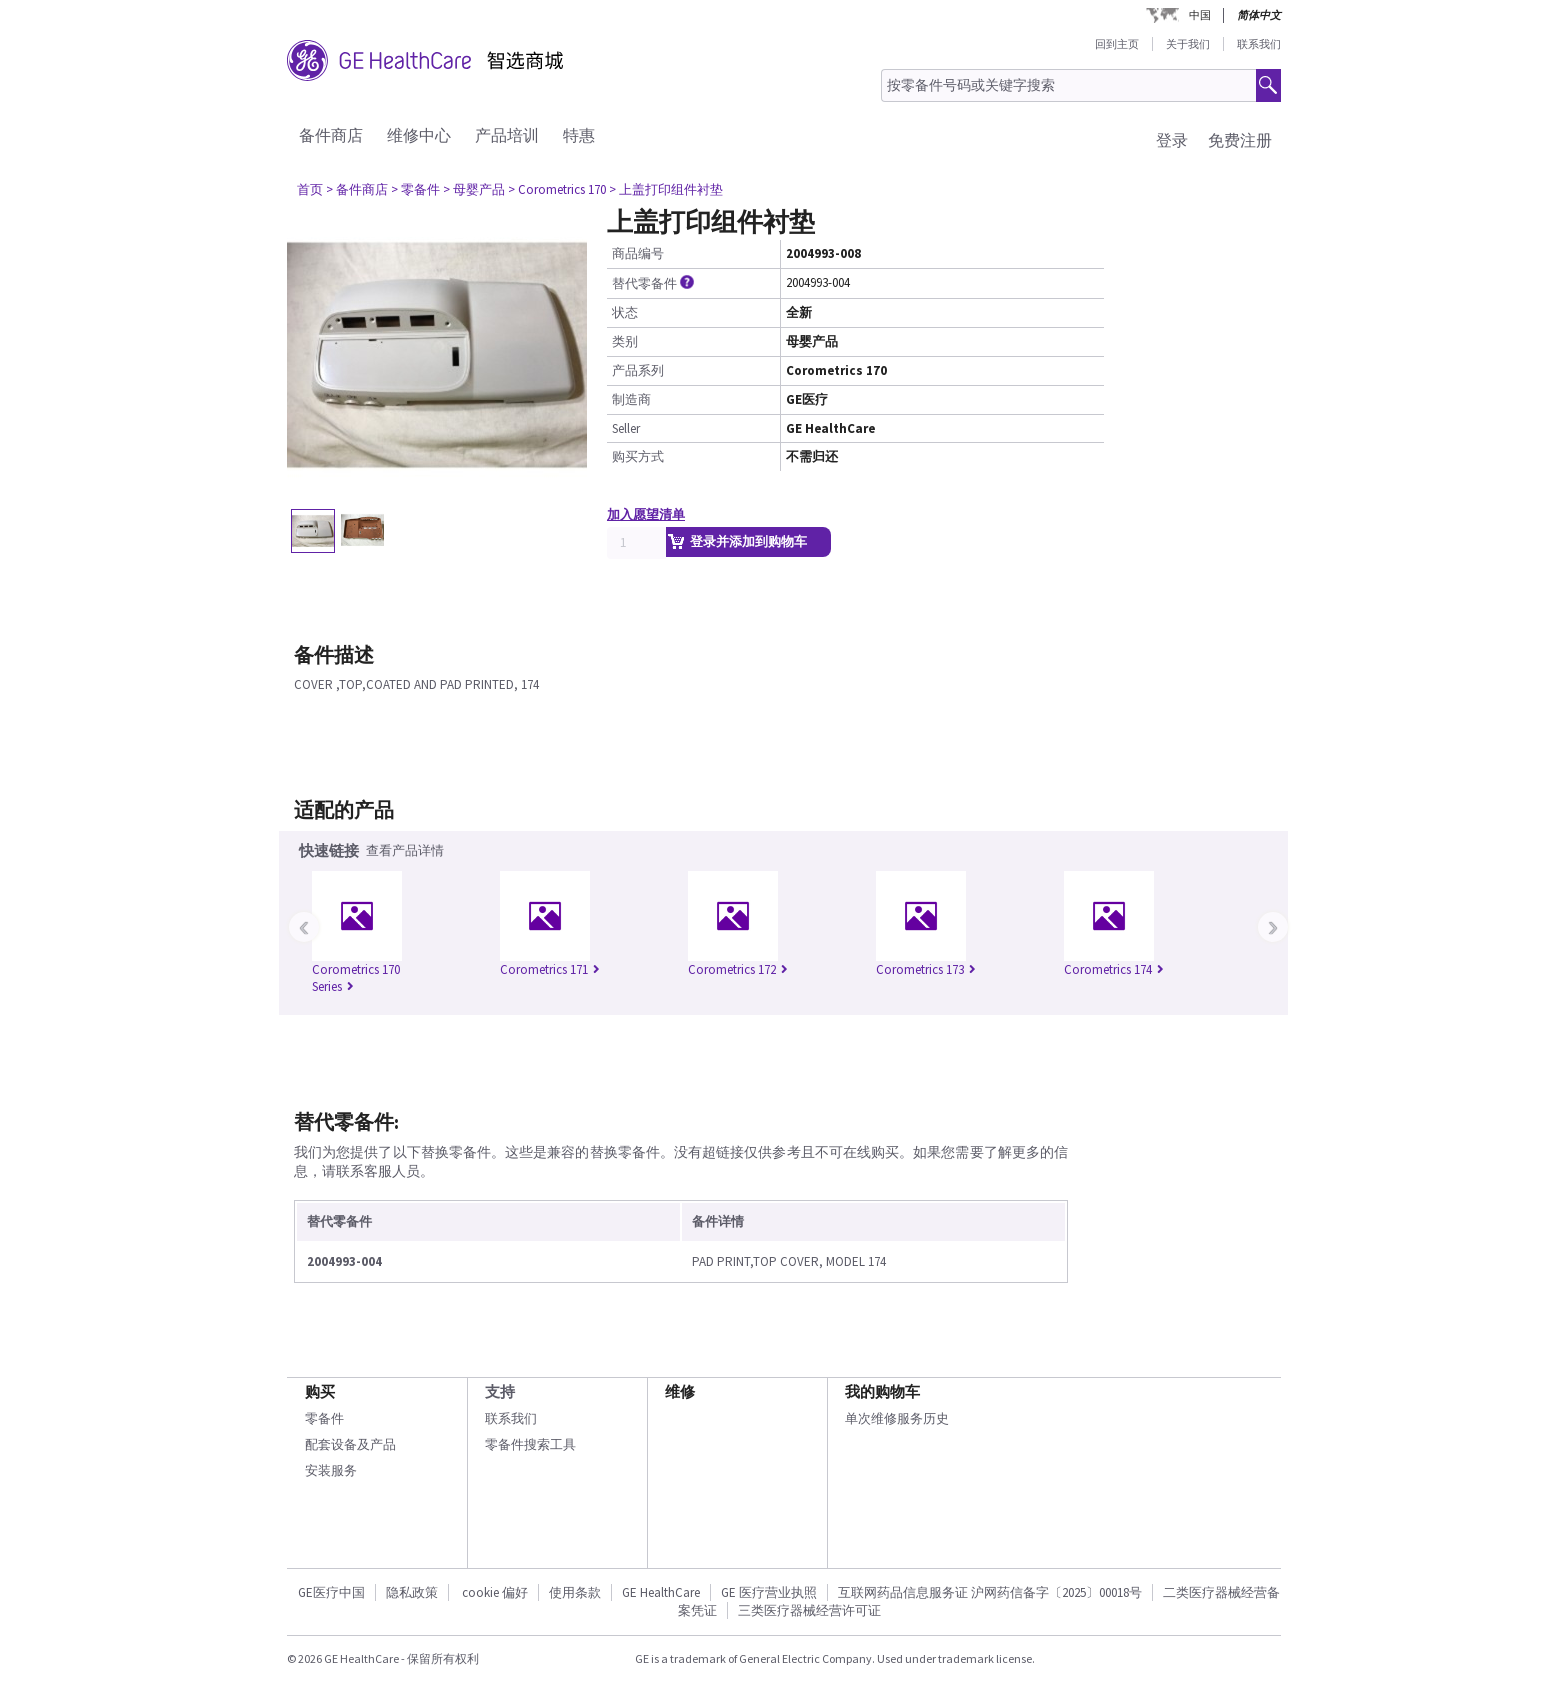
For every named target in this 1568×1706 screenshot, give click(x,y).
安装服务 (331, 1470)
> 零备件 (415, 189)
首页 (310, 189)
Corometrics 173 (926, 969)
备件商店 (331, 135)
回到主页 (1117, 44)
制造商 (631, 399)
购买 (320, 1391)
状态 (625, 312)
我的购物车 (882, 1391)
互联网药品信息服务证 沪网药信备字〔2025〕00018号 (990, 1592)
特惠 (579, 135)
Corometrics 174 (1114, 969)
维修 (680, 1391)
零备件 (324, 1418)
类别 (625, 341)
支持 (500, 1391)
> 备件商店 (357, 189)
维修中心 (419, 135)
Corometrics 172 (738, 969)
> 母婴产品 (474, 189)
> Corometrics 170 (557, 189)
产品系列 (638, 370)
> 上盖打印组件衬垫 (666, 189)
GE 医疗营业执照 (769, 1592)
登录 (1172, 140)
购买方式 (638, 456)
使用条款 (575, 1592)
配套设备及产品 (350, 1444)
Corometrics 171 (550, 969)
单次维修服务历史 (897, 1418)
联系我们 (1259, 44)
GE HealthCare (661, 1592)
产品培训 (507, 135)
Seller (626, 428)
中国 (1200, 15)
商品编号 (638, 253)
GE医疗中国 (331, 1592)
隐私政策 (412, 1592)
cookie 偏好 (495, 1592)
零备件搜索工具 (530, 1444)
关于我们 (1188, 44)
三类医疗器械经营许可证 (809, 1610)
